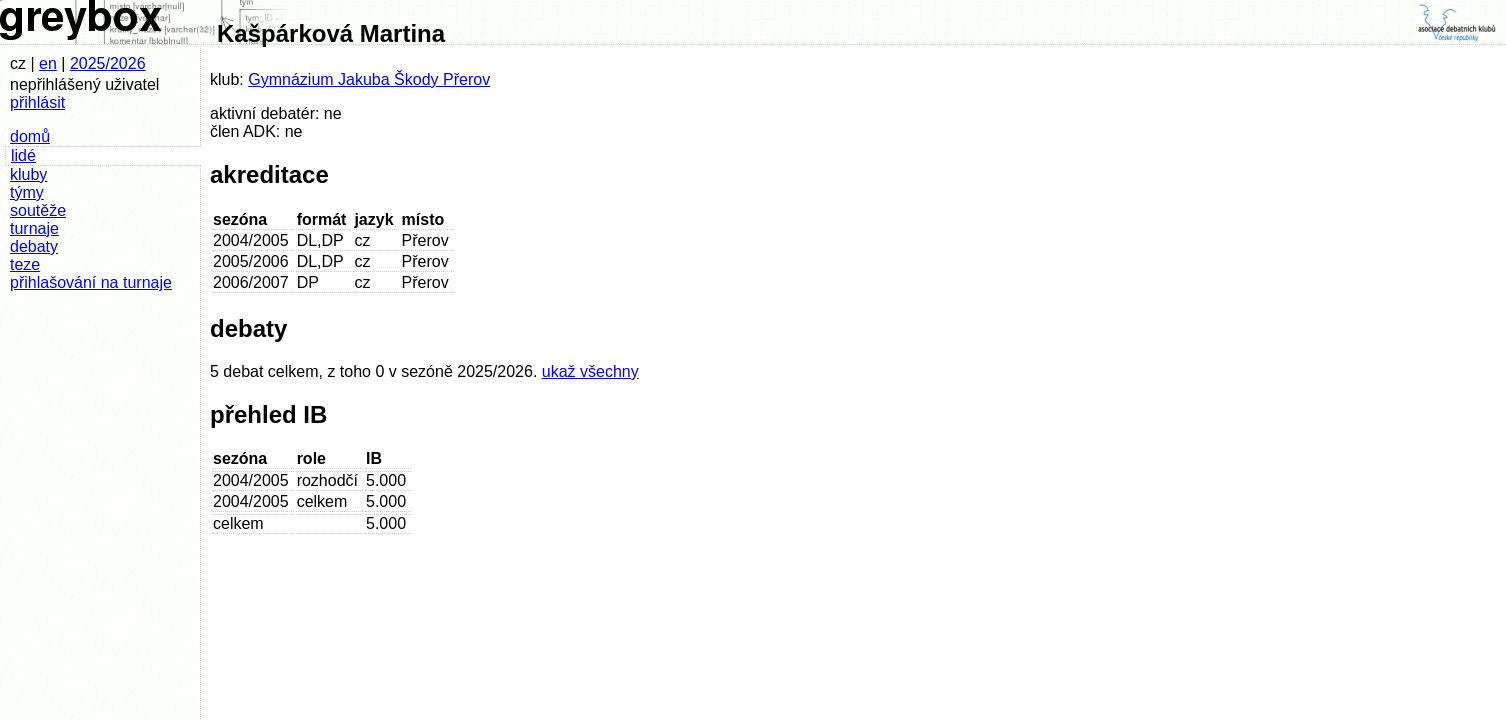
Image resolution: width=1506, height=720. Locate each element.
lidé (23, 155)
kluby (28, 174)
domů (30, 136)
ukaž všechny (590, 371)
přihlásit (37, 102)
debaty (34, 246)
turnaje (34, 228)
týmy (27, 192)
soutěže (38, 210)
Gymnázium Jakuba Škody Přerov (369, 79)
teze (25, 264)
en (48, 63)
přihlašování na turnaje (91, 282)
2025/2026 (108, 63)
